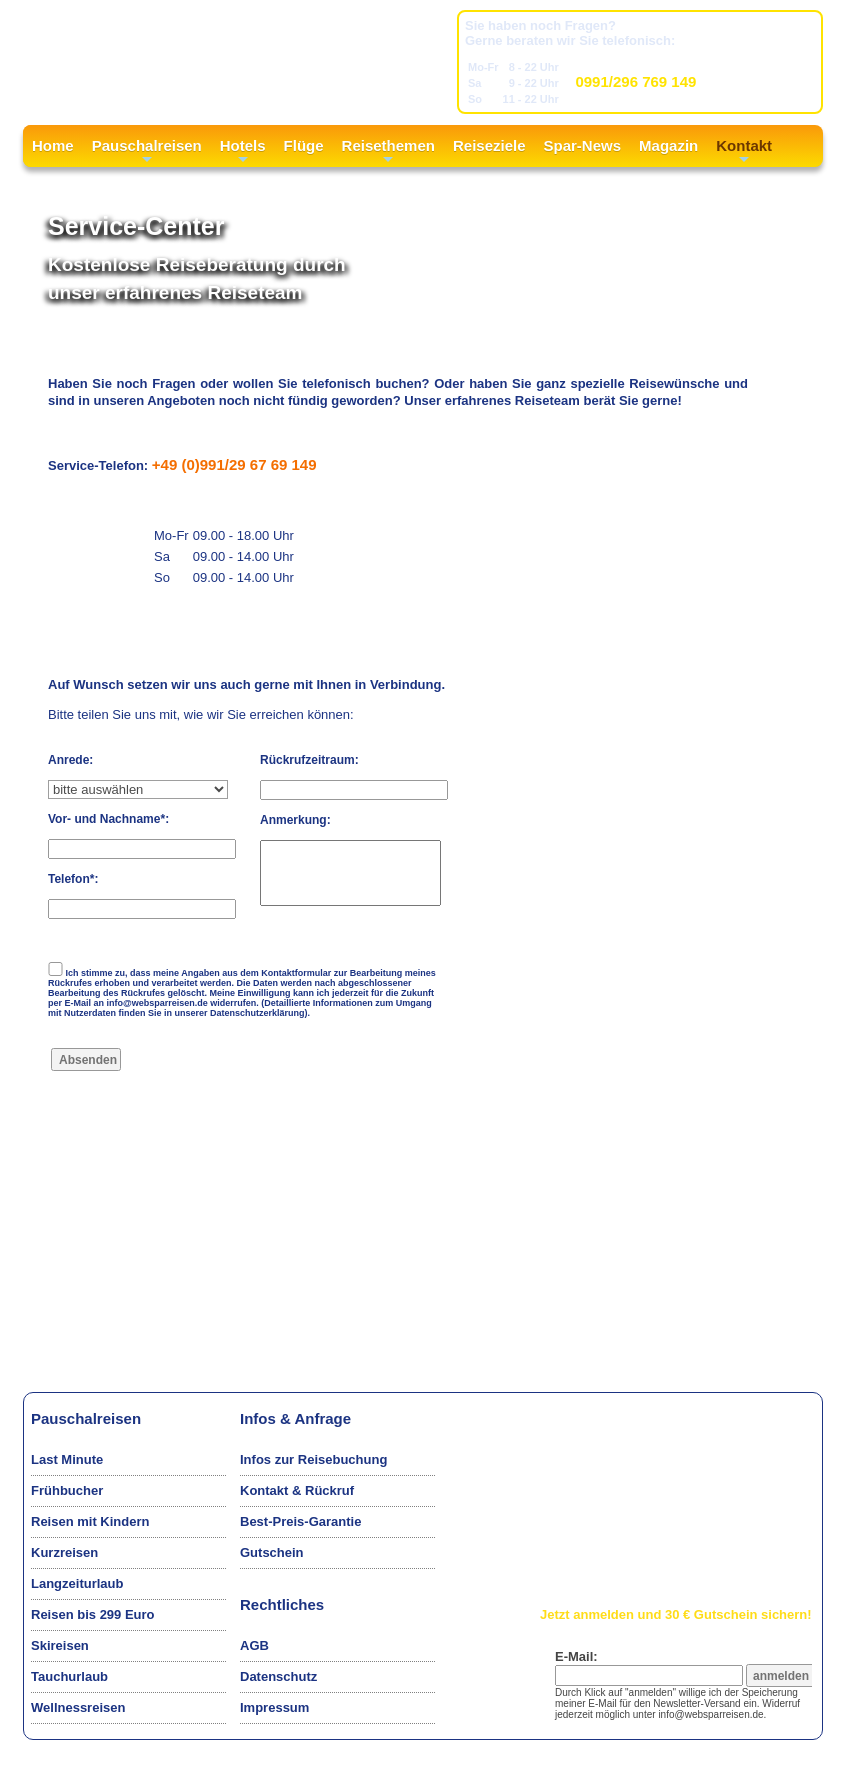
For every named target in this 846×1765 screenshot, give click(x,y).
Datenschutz (278, 1676)
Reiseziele (489, 145)
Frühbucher (67, 1490)
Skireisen (60, 1645)
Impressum (274, 1707)
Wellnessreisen (78, 1707)
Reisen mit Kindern (90, 1521)
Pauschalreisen (147, 152)
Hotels (243, 152)
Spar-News (583, 145)
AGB (254, 1645)
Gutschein (272, 1552)
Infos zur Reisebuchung (313, 1459)
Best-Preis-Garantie (300, 1521)
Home (53, 145)
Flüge (304, 145)
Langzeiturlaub (77, 1583)
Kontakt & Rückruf (297, 1490)
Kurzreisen (64, 1552)
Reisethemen (388, 152)
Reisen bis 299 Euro (93, 1614)
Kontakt (744, 152)
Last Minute (67, 1459)
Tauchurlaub (69, 1676)
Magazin (668, 145)
